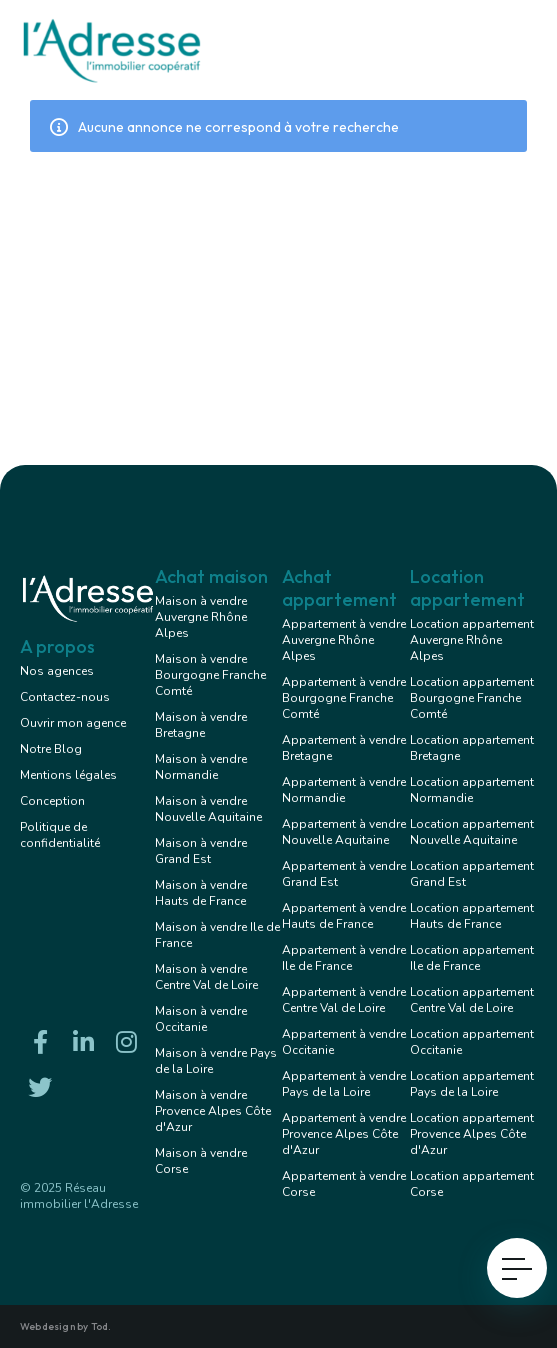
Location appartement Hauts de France (472, 916)
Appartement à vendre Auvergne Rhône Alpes (344, 640)
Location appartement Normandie (472, 790)
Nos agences (57, 671)
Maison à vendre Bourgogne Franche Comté (210, 675)
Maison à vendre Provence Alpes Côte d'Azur (213, 1111)
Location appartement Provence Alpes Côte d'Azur (472, 1134)
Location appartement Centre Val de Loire (472, 1000)
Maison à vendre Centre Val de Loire (206, 977)
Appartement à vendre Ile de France (344, 958)
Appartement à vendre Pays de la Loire (344, 1084)
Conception (52, 801)
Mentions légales (68, 775)
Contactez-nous (65, 697)
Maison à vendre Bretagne (201, 725)
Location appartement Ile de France (472, 958)
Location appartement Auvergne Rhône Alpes (472, 640)
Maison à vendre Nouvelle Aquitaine (208, 809)
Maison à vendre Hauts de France (201, 893)
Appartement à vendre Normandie (344, 790)
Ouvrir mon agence (73, 723)
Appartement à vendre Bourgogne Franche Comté (344, 698)
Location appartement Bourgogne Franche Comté (472, 698)
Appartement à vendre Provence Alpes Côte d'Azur (344, 1134)
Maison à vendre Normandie (201, 767)
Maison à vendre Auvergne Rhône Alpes (201, 617)
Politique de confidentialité (60, 835)
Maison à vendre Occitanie (201, 1019)
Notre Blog (51, 749)
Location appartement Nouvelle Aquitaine (472, 832)
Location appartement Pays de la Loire (472, 1084)
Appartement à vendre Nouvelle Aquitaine (344, 832)
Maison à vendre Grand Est (201, 851)
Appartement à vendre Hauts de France (344, 916)
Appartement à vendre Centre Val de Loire (344, 1000)
